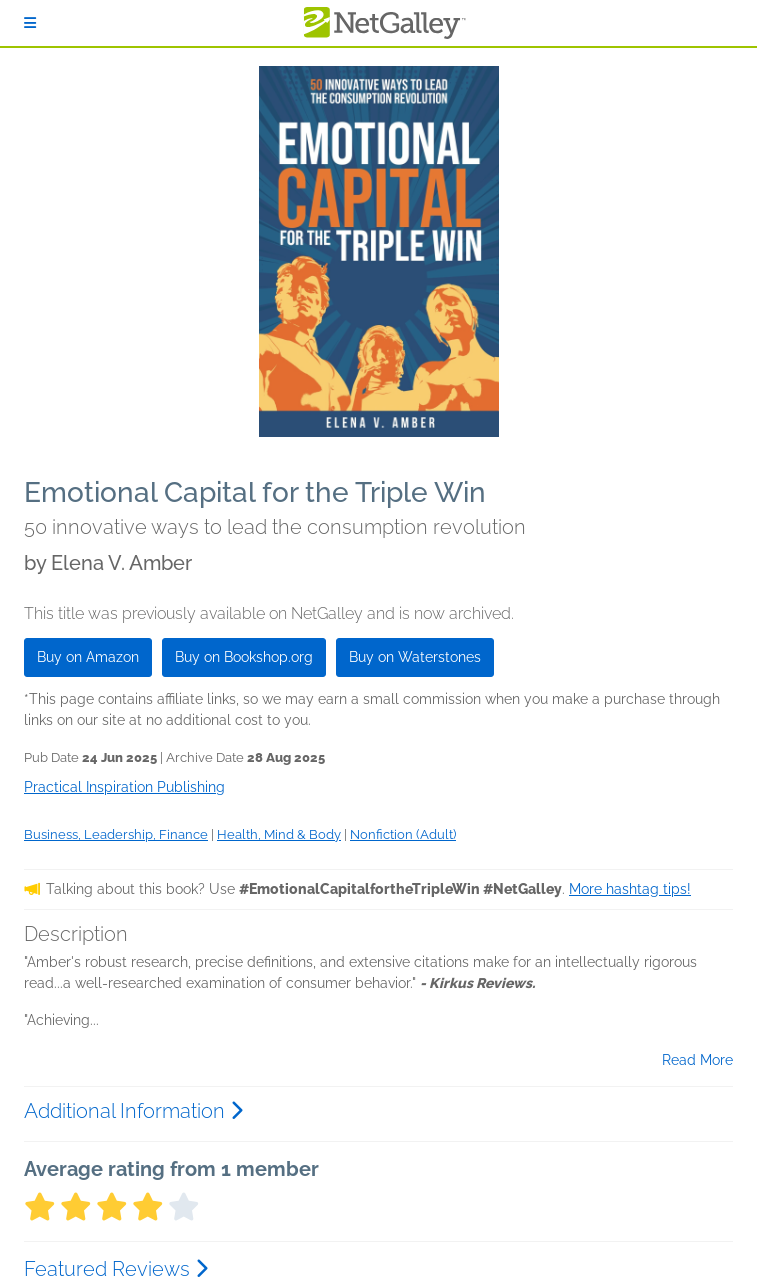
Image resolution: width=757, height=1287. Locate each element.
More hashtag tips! (630, 889)
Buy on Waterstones (415, 657)
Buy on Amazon (88, 657)
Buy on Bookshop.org (244, 657)
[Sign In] (30, 23)
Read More (697, 1060)
